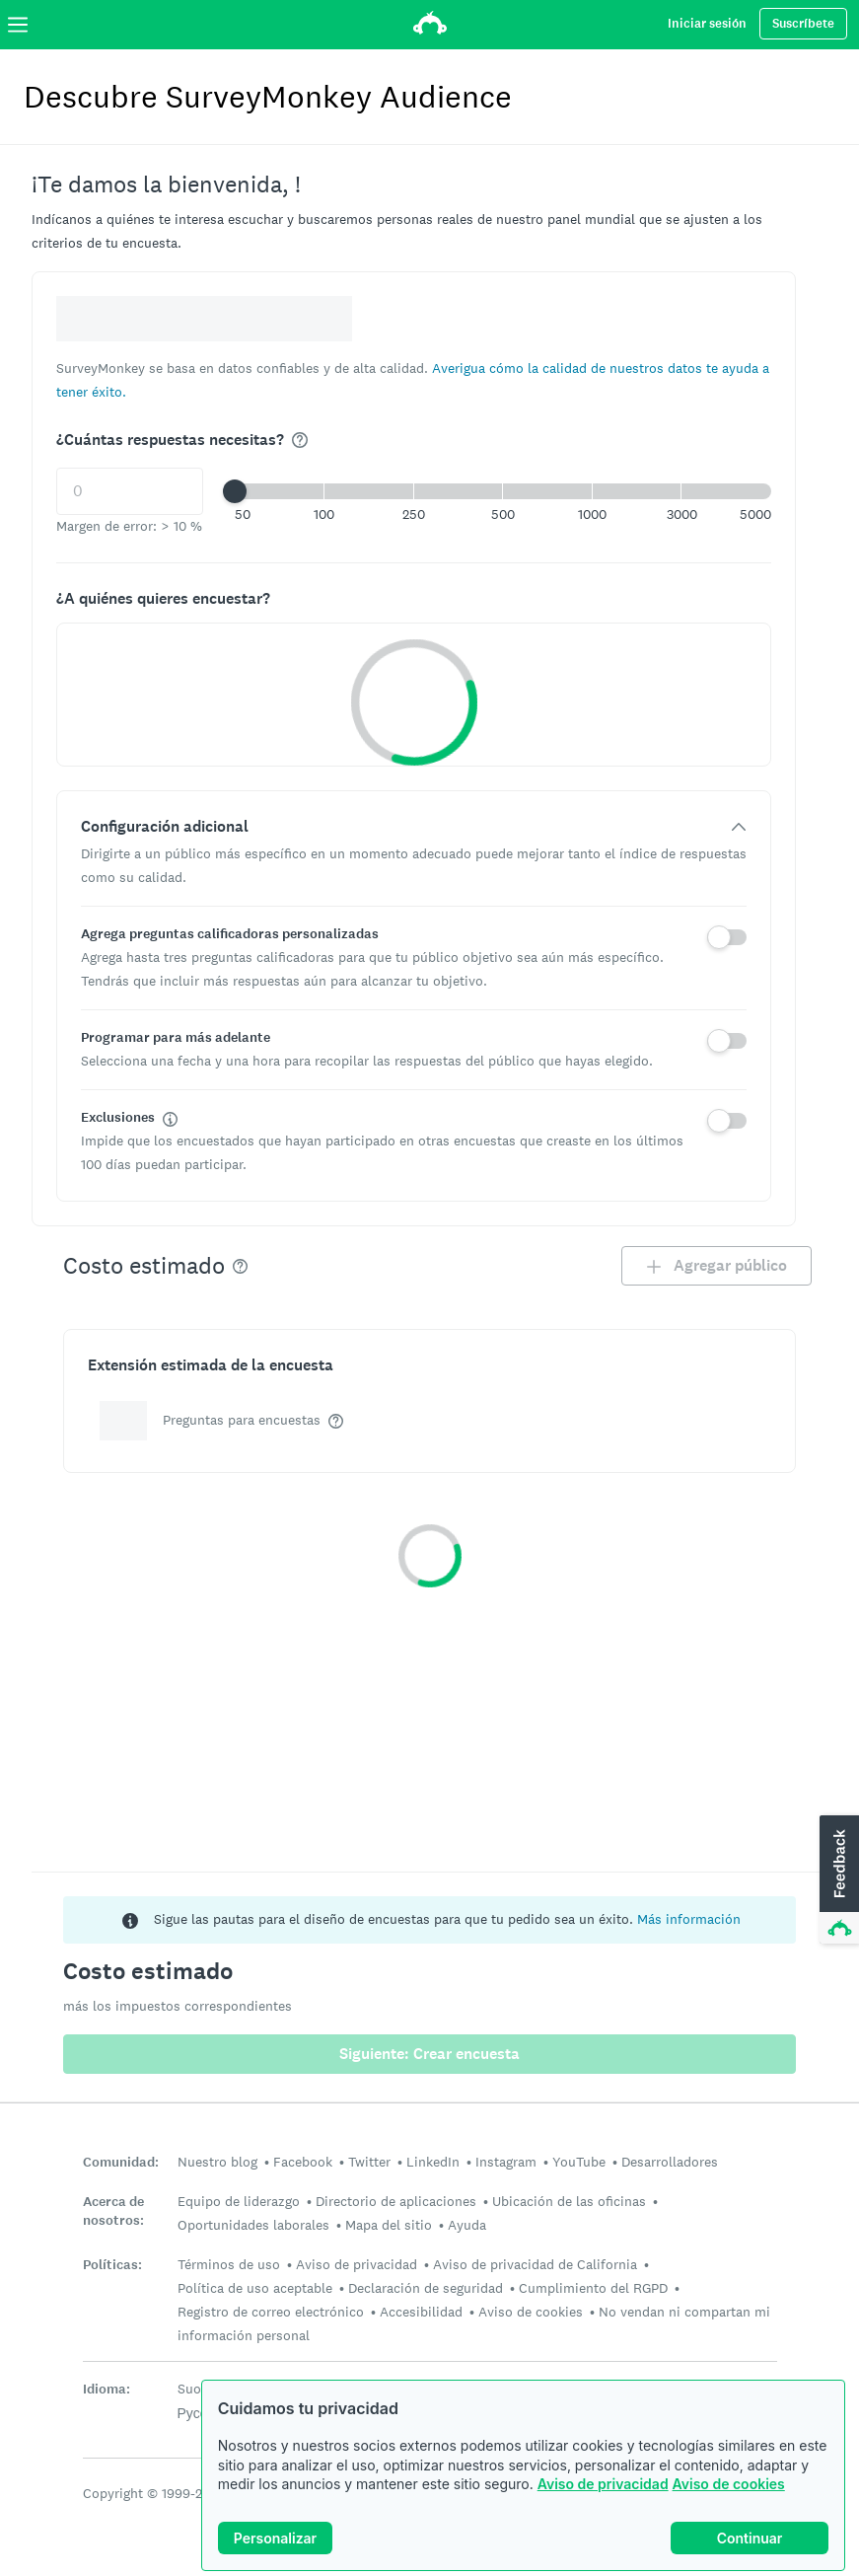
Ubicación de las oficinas (569, 2201)
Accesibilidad (421, 2311)
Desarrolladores (669, 2162)
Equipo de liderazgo (239, 2201)
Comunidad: (121, 2162)
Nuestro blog (217, 2162)
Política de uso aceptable (255, 2288)
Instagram (506, 2162)
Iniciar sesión (707, 24)
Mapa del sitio (388, 2225)
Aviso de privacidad (603, 2483)
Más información (689, 1919)
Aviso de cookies (729, 2483)
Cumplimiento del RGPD (593, 2288)
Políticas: (112, 2264)
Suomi (197, 2388)
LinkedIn (433, 2162)
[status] (429, 1920)
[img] (300, 440)
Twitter (369, 2162)
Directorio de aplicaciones (396, 2201)
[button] (503, 491)
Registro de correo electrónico (271, 2311)
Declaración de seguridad (425, 2288)
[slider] (235, 491)
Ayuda (467, 2225)
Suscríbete (803, 24)
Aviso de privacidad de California (535, 2264)
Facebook (302, 2162)
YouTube (579, 2162)
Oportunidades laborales (253, 2225)
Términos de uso (229, 2264)
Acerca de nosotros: (113, 2211)
